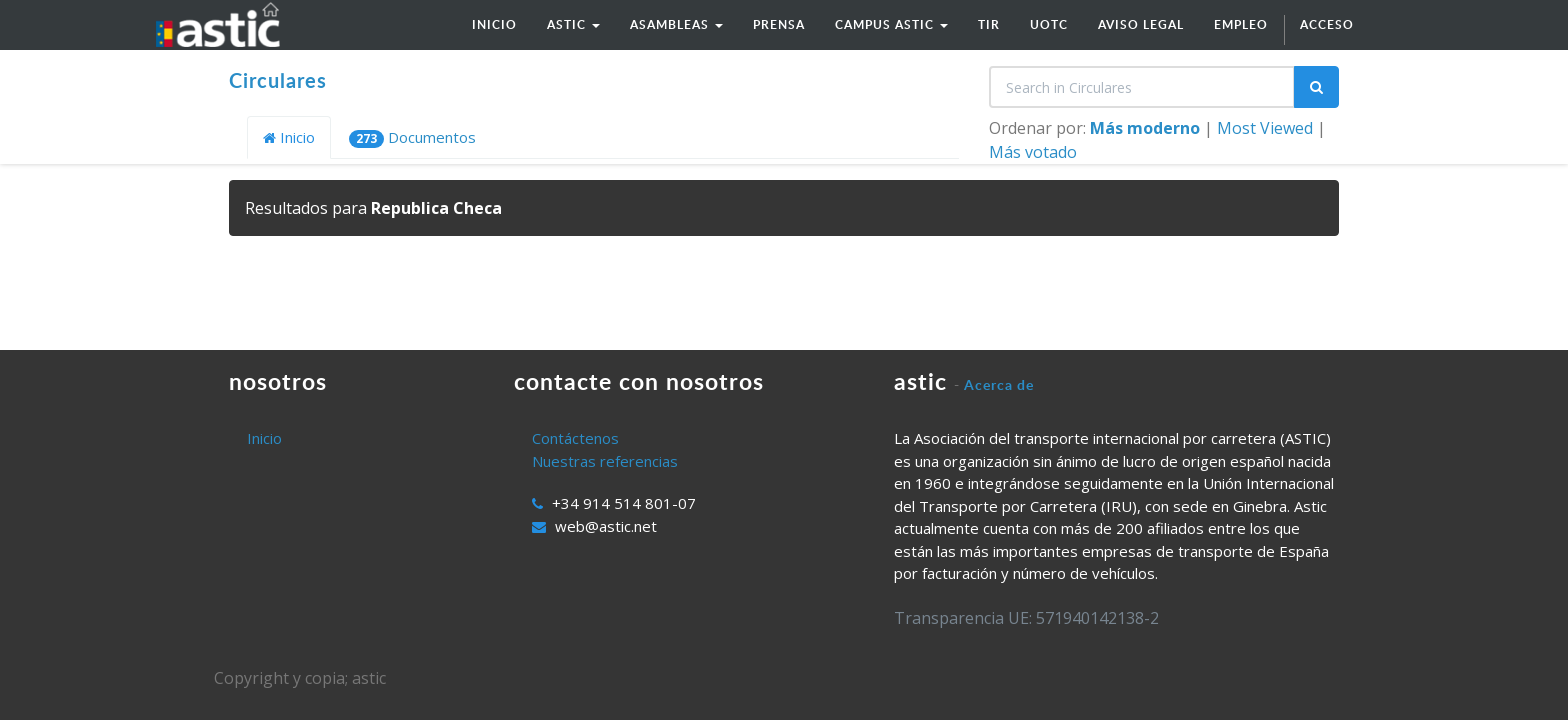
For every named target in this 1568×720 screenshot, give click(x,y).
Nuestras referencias (605, 461)
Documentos (412, 137)
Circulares (278, 80)
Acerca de (999, 384)
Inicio (289, 137)
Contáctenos (575, 438)
